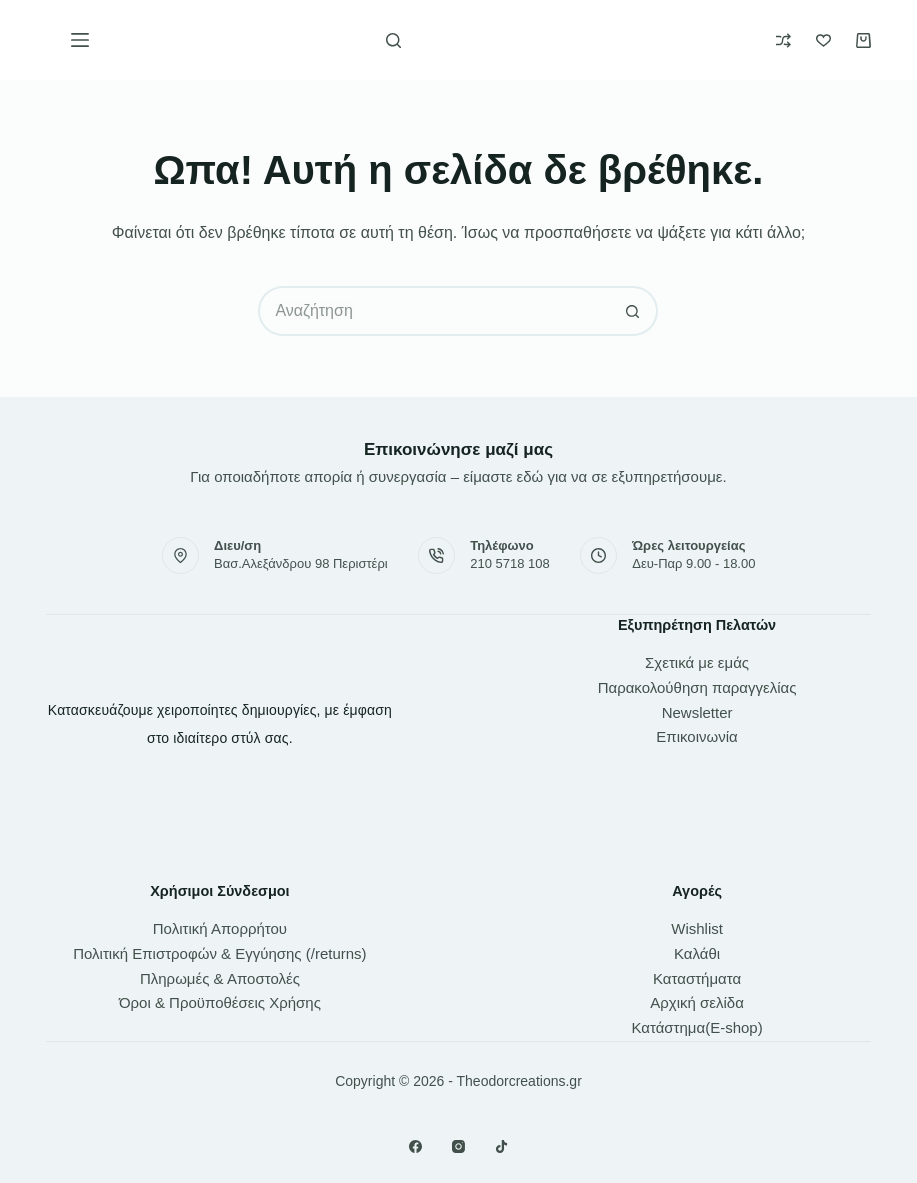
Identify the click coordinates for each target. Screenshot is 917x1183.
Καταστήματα (697, 978)
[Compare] (783, 40)
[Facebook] (415, 1146)
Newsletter (697, 712)
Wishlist (697, 928)
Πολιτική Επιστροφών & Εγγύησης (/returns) (219, 953)
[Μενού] (80, 40)
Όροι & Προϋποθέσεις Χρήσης (220, 1002)
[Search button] (633, 311)
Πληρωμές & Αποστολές (220, 978)
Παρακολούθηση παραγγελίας (697, 687)
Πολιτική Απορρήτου (220, 928)
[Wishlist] (823, 40)
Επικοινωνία (696, 736)
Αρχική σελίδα (697, 1002)
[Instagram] (458, 1146)
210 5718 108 (510, 563)
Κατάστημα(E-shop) (696, 1027)
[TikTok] (501, 1146)
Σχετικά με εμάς (697, 662)
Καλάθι (697, 953)
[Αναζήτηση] (393, 40)
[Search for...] (433, 311)
